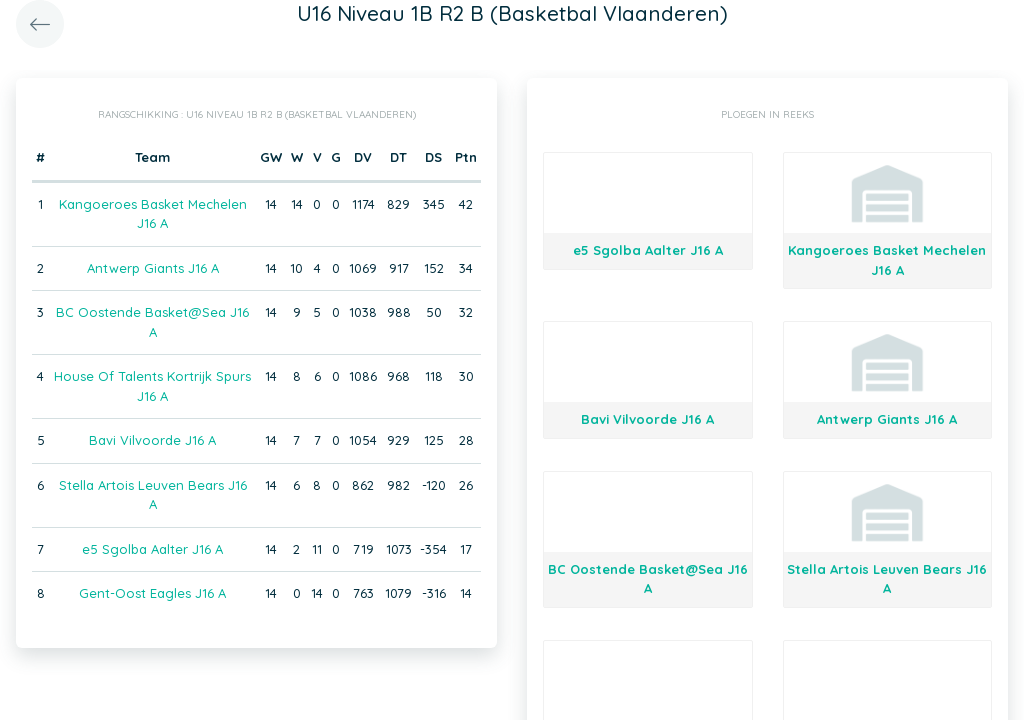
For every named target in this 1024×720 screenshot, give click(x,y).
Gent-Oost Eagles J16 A (152, 593)
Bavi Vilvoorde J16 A (152, 440)
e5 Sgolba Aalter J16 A (152, 549)
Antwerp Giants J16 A (153, 268)
